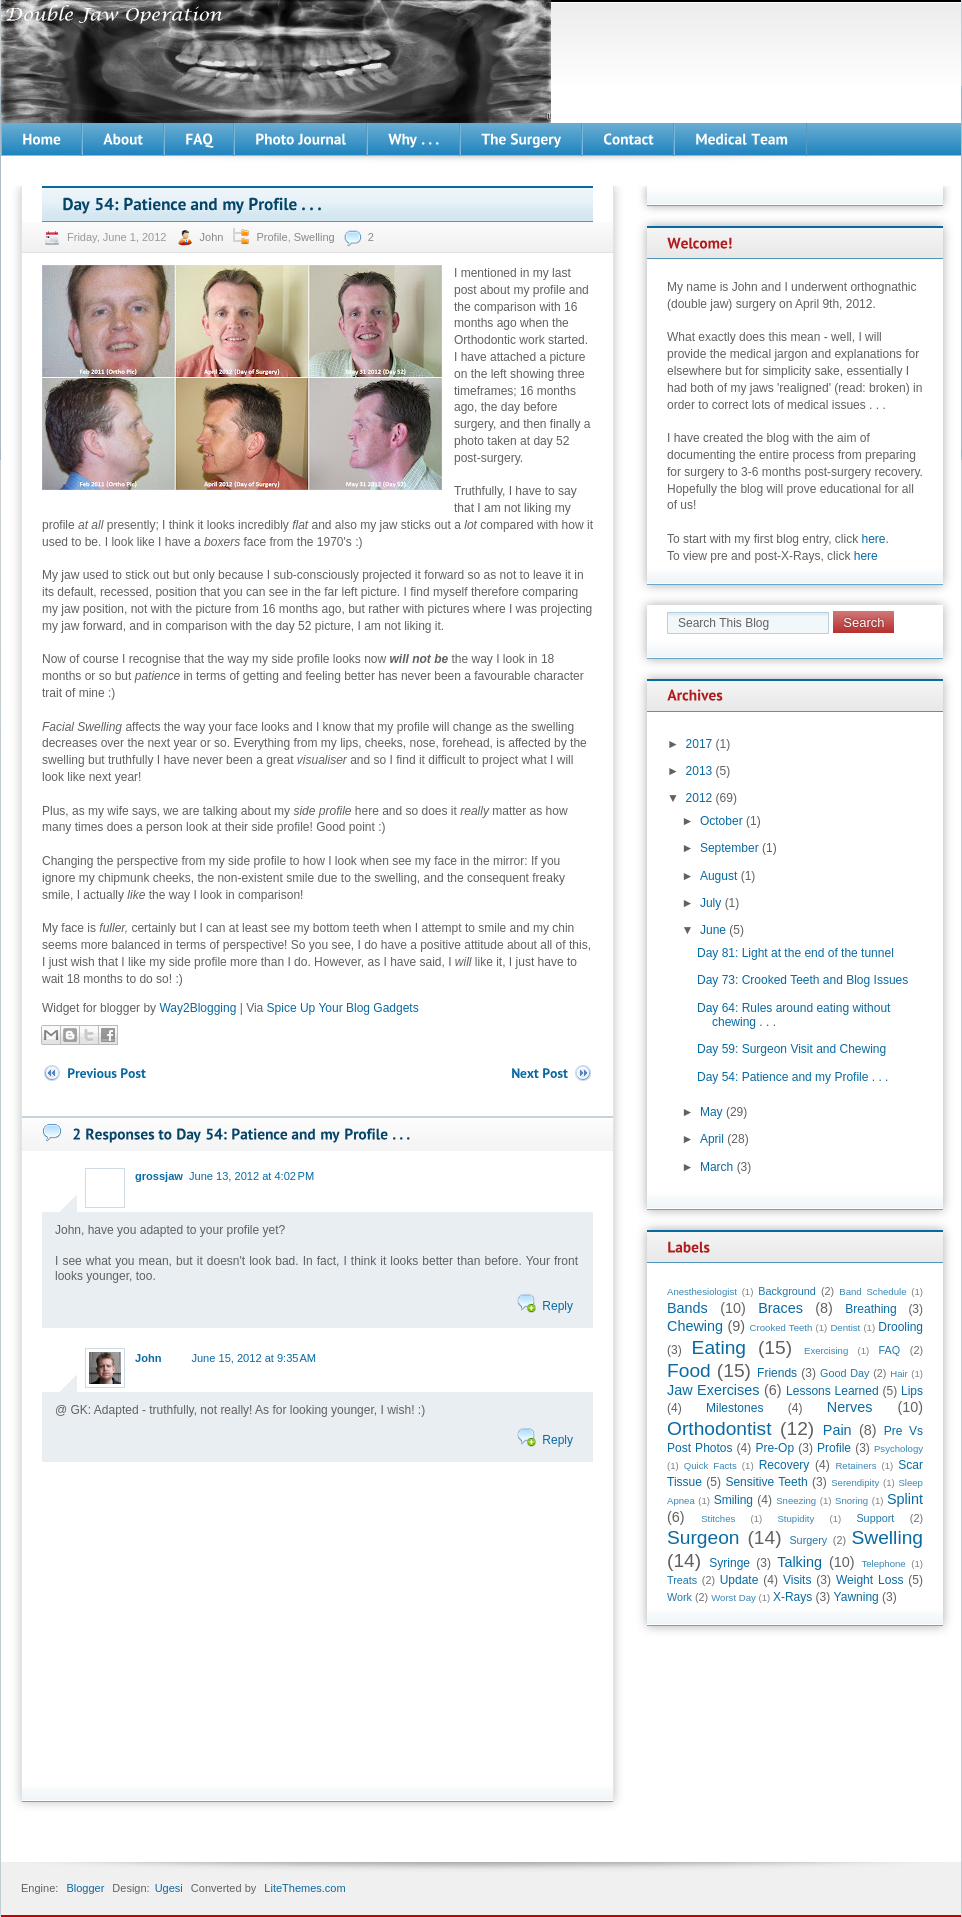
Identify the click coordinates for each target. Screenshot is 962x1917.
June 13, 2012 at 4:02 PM (251, 1176)
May (711, 1112)
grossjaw (159, 1176)
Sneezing (796, 1500)
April (712, 1139)
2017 (699, 744)
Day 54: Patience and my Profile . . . (792, 1077)
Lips (912, 1391)
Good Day (844, 1373)
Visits (797, 1580)
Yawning (856, 1597)
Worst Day (733, 1597)
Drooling (900, 1327)
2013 (699, 771)
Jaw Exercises (713, 1390)
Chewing (695, 1326)
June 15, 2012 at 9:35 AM (253, 1358)
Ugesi (169, 1888)
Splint (905, 1499)
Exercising (826, 1350)
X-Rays (792, 1597)
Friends (777, 1373)
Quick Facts (710, 1465)
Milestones (734, 1408)
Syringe (729, 1563)
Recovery (784, 1465)
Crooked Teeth (781, 1327)
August (718, 876)
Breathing (870, 1309)
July (710, 903)
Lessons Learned (832, 1391)
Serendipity (855, 1482)
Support (875, 1518)
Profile (271, 237)
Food (689, 1370)
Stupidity (795, 1518)
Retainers (855, 1465)
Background (787, 1291)
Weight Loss (869, 1580)
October (721, 821)
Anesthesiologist (702, 1291)
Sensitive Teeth (766, 1482)
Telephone (883, 1563)
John (213, 237)
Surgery (808, 1540)
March (716, 1167)
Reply (557, 1306)
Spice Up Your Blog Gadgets (343, 1008)
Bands (687, 1308)
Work (679, 1597)
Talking (799, 1562)
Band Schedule (872, 1291)
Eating (719, 1347)
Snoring (851, 1500)
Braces (780, 1308)
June (713, 930)
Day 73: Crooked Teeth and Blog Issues (802, 980)
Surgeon (703, 1537)
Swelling (314, 237)
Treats (682, 1580)
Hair (899, 1373)
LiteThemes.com (304, 1888)
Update (739, 1580)
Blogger (85, 1888)
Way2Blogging (197, 1008)
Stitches (718, 1518)
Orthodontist (719, 1428)
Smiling (733, 1500)
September (729, 848)
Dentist (845, 1327)
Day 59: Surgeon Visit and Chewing (791, 1049)
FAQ (890, 1350)
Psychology (898, 1448)
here (874, 539)
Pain (837, 1430)
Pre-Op (774, 1448)
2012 (699, 798)
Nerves (850, 1407)
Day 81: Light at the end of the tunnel (795, 953)
